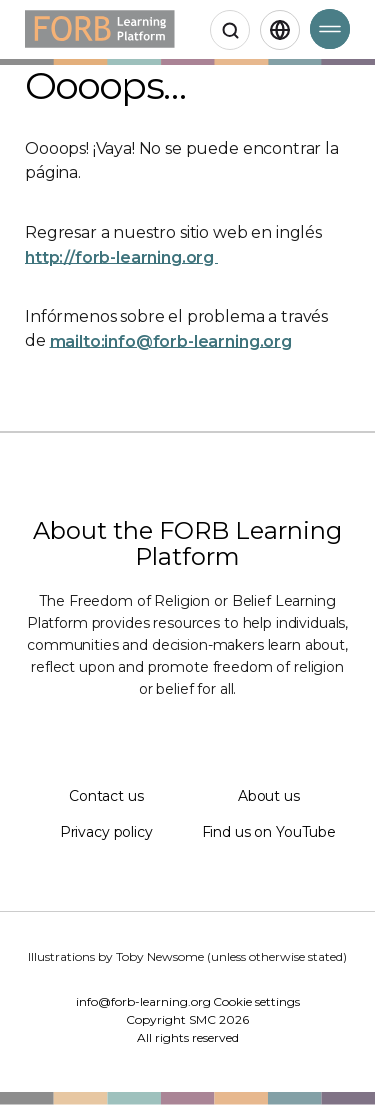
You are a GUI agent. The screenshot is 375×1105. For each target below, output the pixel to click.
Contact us (106, 796)
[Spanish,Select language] (280, 30)
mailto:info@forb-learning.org (171, 340)
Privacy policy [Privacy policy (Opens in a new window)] (106, 832)
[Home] (100, 29)
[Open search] (230, 30)
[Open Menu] (330, 29)
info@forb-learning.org (143, 1001)
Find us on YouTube (269, 832)
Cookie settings (256, 1001)
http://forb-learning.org (121, 256)
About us (269, 796)
